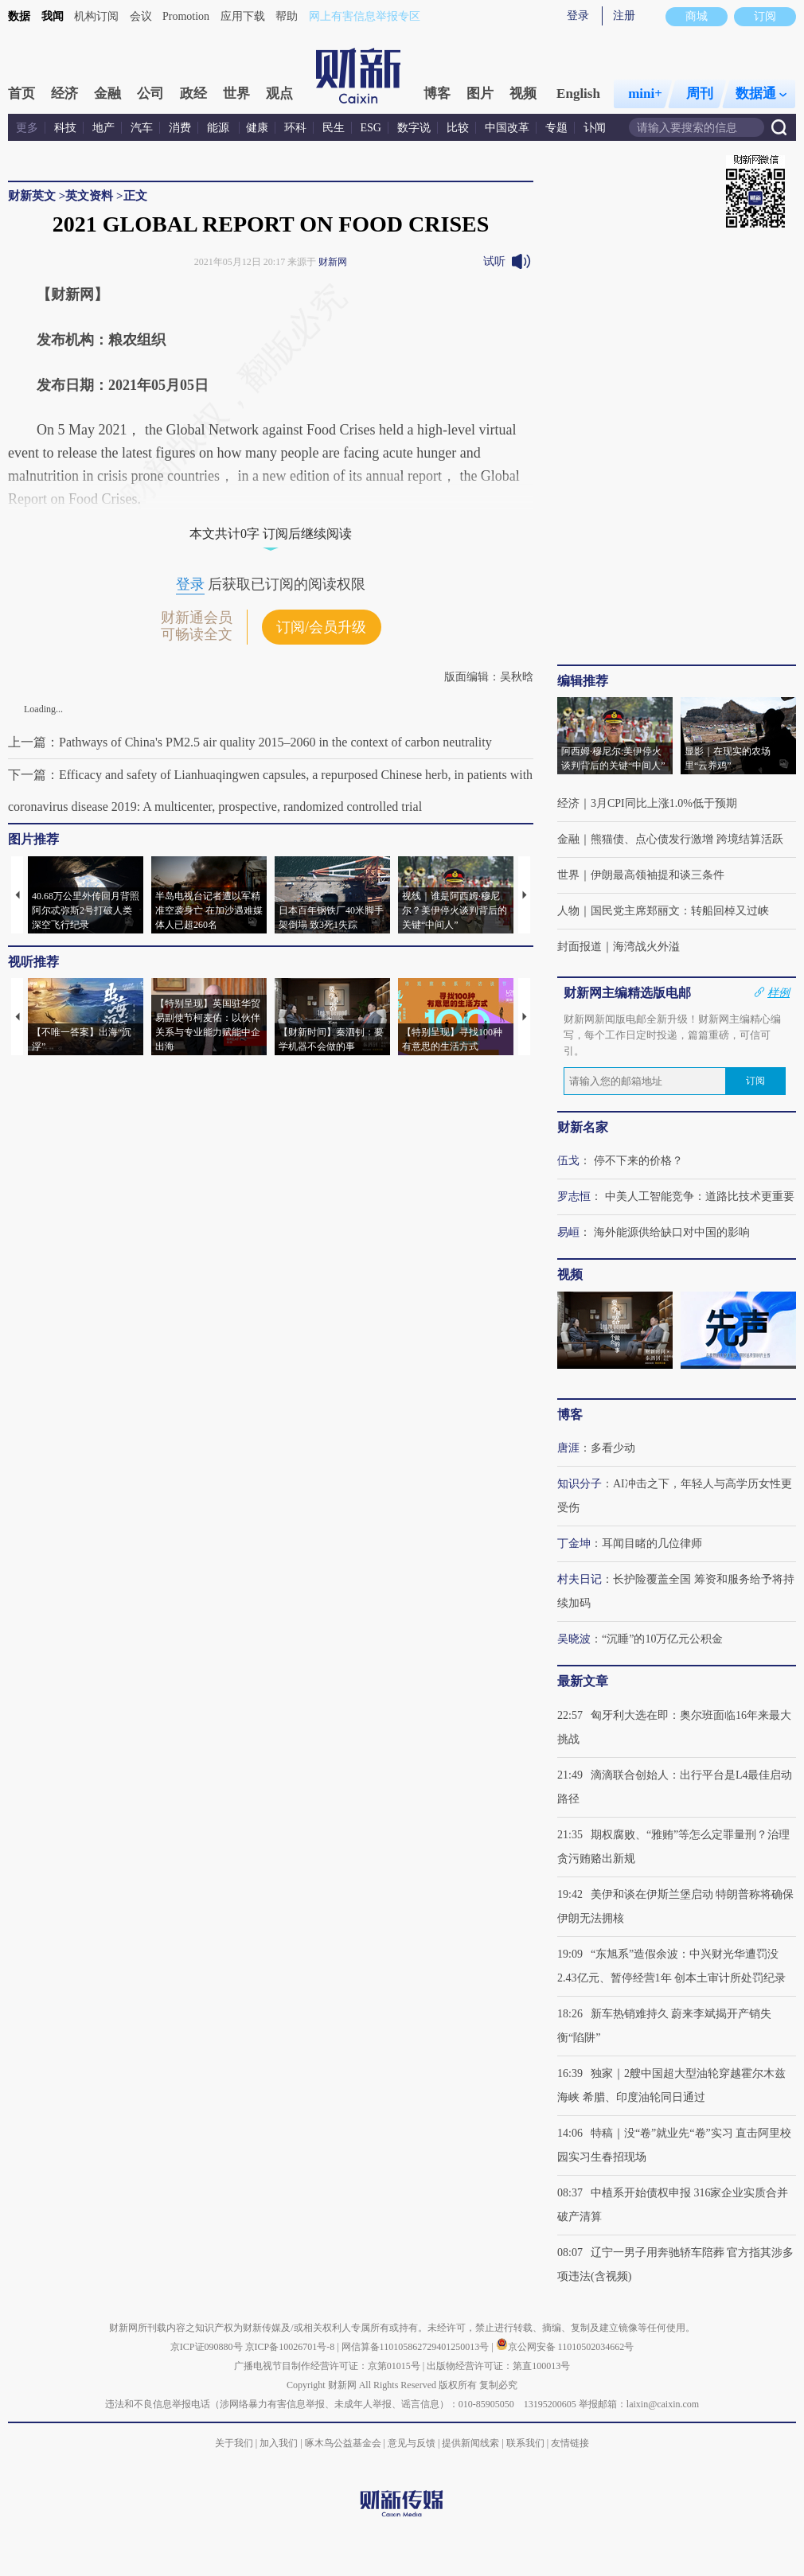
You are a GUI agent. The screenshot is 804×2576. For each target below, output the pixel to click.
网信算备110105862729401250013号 (417, 2346)
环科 (295, 128)
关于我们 (234, 2443)
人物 (568, 911)
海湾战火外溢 (646, 947)
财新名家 (582, 1127)
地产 (103, 128)
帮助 (286, 16)
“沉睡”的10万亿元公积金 (662, 1639)
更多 (27, 128)
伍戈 (568, 1161)
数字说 (414, 128)
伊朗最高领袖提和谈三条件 (657, 875)
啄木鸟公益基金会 (344, 2443)
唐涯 (568, 1448)
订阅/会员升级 (321, 627)
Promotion (185, 16)
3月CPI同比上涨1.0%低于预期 (664, 803)
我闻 (52, 16)
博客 (437, 93)
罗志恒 (574, 1196)
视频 (523, 93)
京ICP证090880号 (206, 2346)
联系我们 (525, 2443)
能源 (219, 128)
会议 (141, 16)
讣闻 (594, 128)
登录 (578, 15)
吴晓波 (574, 1639)
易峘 (568, 1232)
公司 (150, 93)
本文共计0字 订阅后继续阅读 (270, 533)
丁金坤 (574, 1543)
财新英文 (32, 195)
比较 (458, 128)
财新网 (332, 261)
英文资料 (89, 195)
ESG (371, 128)
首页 (21, 93)
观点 (279, 93)
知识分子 (579, 1484)
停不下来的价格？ (638, 1161)
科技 (65, 128)
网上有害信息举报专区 (364, 16)
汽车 (142, 128)
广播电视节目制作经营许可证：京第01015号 (327, 2365)
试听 (494, 261)
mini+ (645, 93)
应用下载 (243, 16)
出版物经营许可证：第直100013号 (498, 2365)
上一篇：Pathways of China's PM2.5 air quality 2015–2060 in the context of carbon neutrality (250, 742)
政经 (193, 93)
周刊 (699, 93)
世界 (236, 93)
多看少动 (613, 1448)
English (578, 93)
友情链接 (570, 2443)
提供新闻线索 (470, 2443)
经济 (64, 93)
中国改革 (507, 128)
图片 (480, 93)
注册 (624, 15)
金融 (107, 93)
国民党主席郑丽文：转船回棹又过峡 (680, 911)
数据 (19, 16)
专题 (556, 128)
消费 (180, 128)
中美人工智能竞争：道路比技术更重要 (699, 1196)
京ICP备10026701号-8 (291, 2346)
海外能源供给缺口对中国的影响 (672, 1232)
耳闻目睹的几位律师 (652, 1543)
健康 (257, 128)
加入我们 (279, 2443)
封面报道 (579, 947)
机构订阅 (96, 16)
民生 (333, 128)
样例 (778, 992)
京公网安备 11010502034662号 (565, 2346)
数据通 (761, 93)
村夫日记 (579, 1579)
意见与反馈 (411, 2443)
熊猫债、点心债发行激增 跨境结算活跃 (687, 839)
